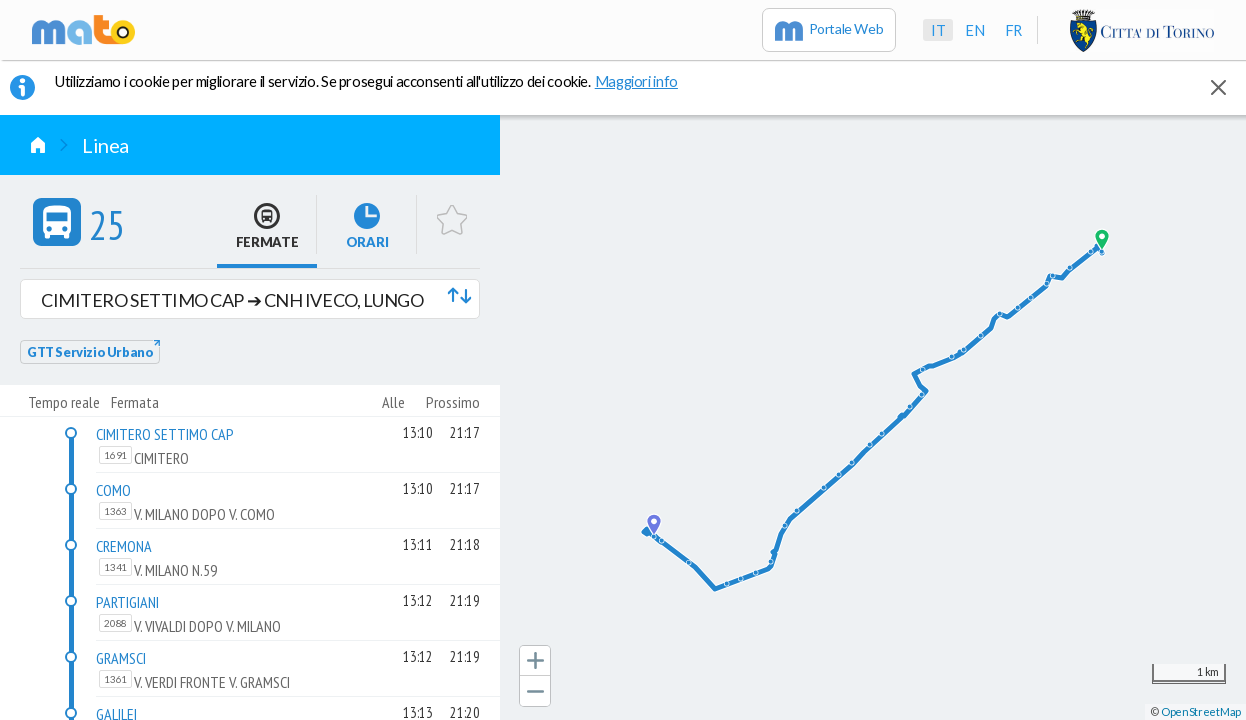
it (938, 30)
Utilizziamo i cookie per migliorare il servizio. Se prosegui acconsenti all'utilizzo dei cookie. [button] (379, 81)
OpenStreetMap (1201, 711)
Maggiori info (647, 81)
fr (1013, 30)
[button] (250, 299)
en (974, 30)
